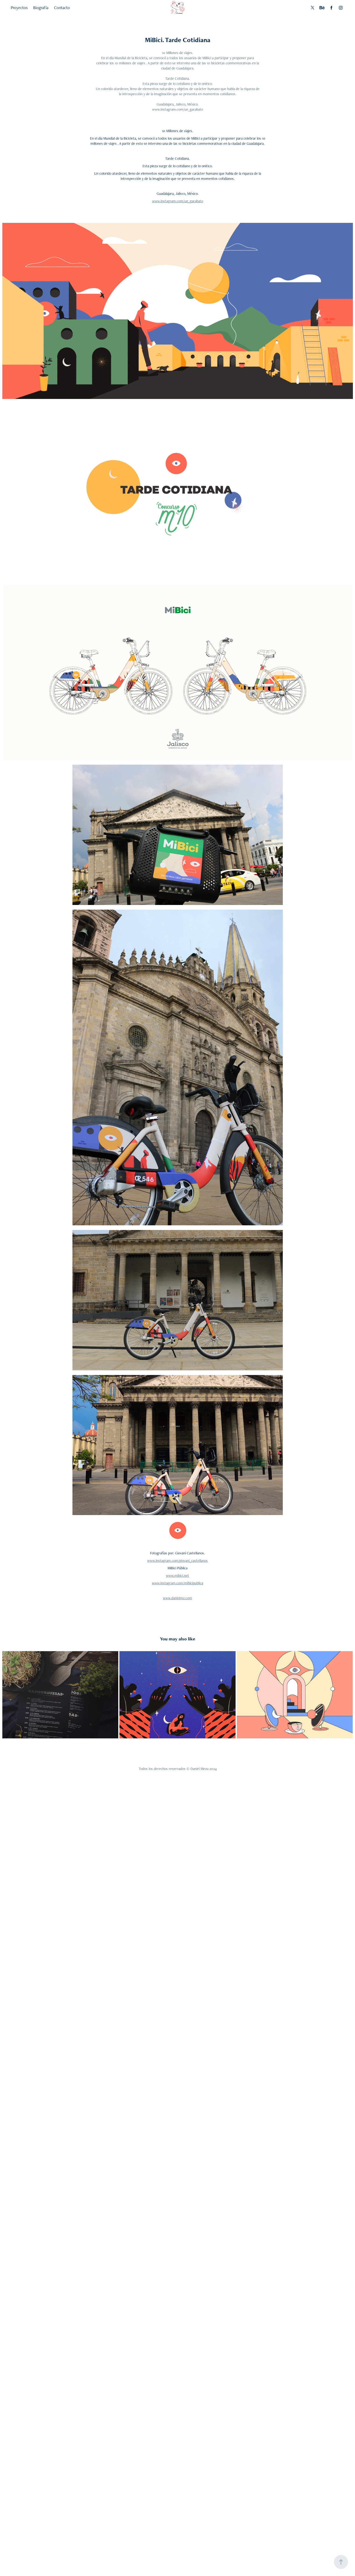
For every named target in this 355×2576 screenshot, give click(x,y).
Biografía (40, 7)
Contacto (62, 7)
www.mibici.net (177, 1575)
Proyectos (19, 7)
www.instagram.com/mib (177, 1583)
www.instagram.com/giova (177, 1560)
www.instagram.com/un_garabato (177, 201)
